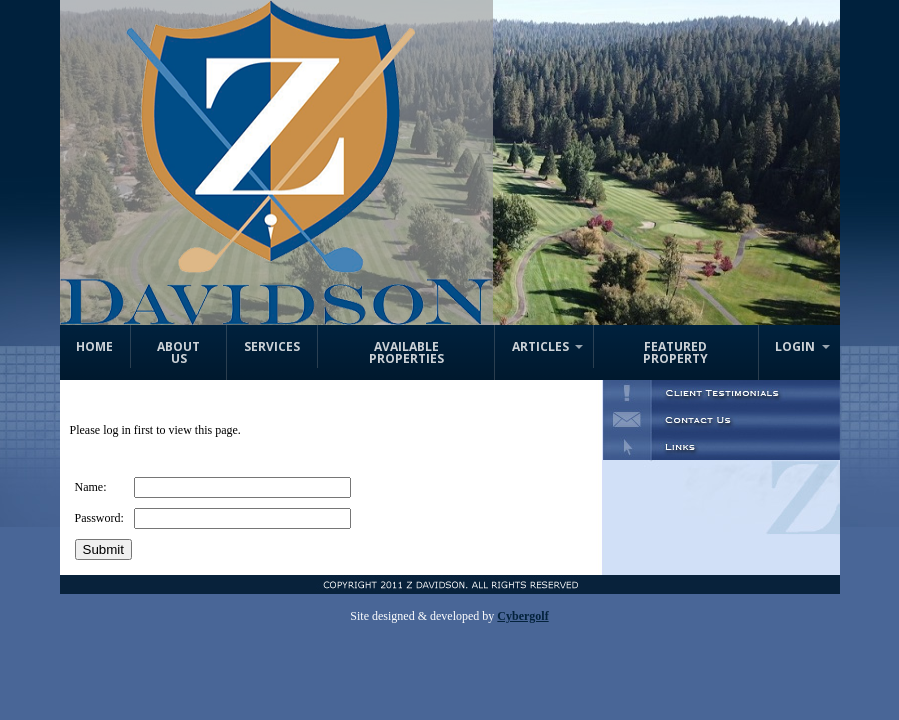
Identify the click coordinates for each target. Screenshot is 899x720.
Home (94, 346)
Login (795, 346)
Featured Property (675, 352)
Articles (540, 346)
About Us (178, 352)
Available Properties (406, 352)
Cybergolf (522, 616)
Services (272, 346)
